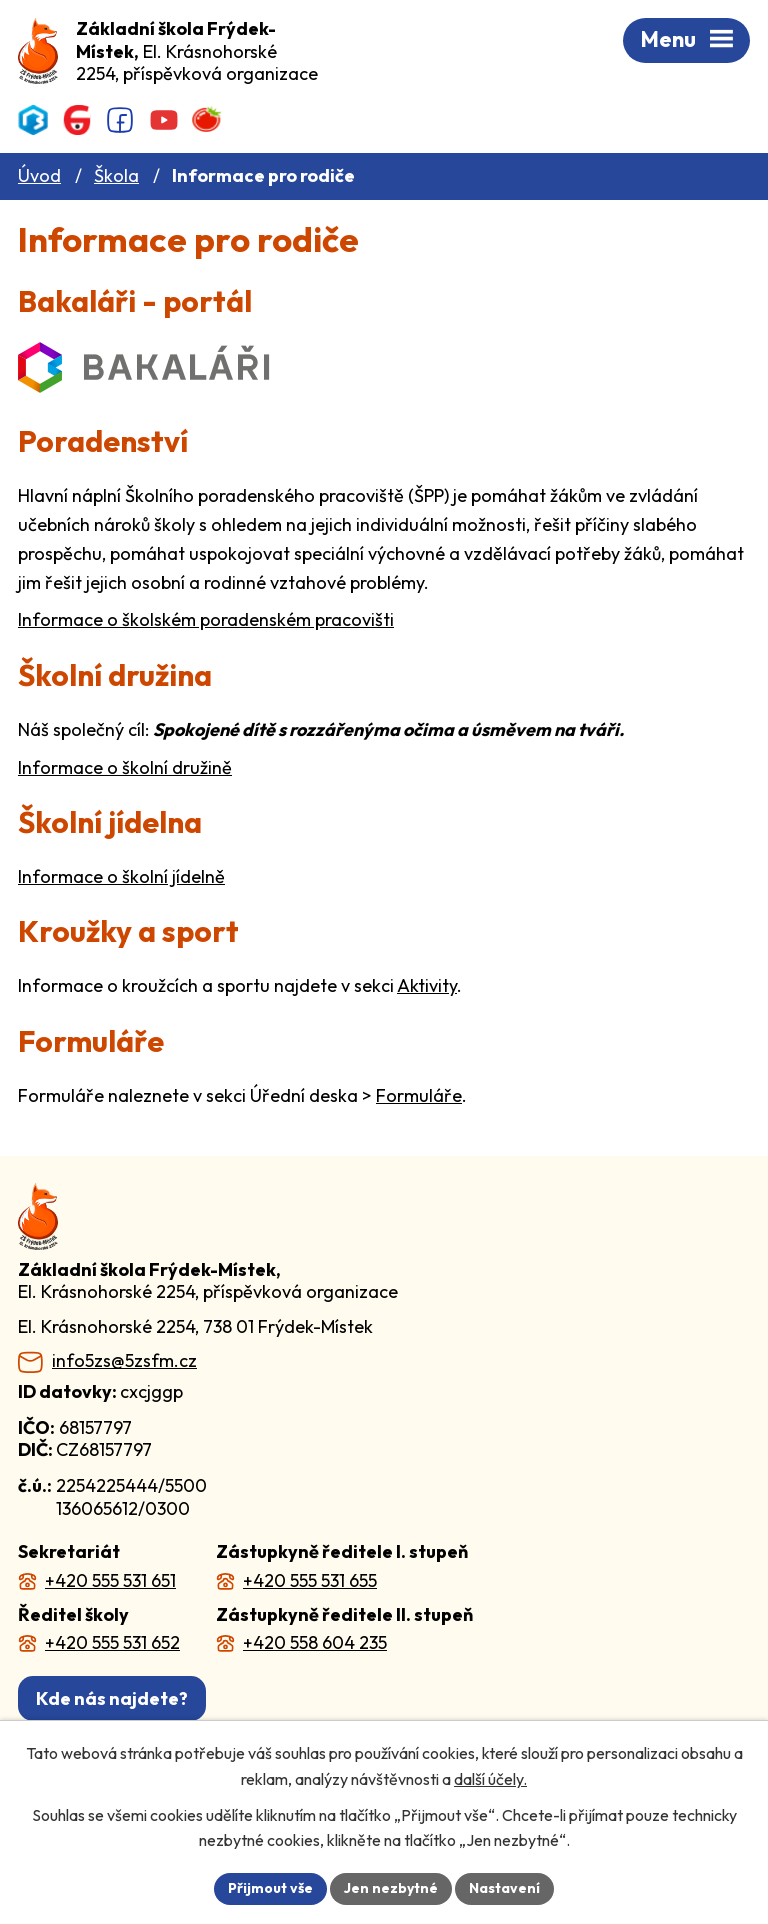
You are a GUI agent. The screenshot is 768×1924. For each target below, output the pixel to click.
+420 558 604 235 (315, 1642)
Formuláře (419, 1095)
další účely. (490, 1779)
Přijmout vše (270, 1888)
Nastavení (504, 1888)
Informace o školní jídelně (121, 876)
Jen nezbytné (391, 1888)
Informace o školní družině (125, 767)
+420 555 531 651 (110, 1580)
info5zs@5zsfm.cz (124, 1361)
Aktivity (427, 985)
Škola (116, 175)
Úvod (39, 175)
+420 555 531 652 (112, 1642)
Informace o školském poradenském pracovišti (206, 619)
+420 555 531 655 (310, 1580)
